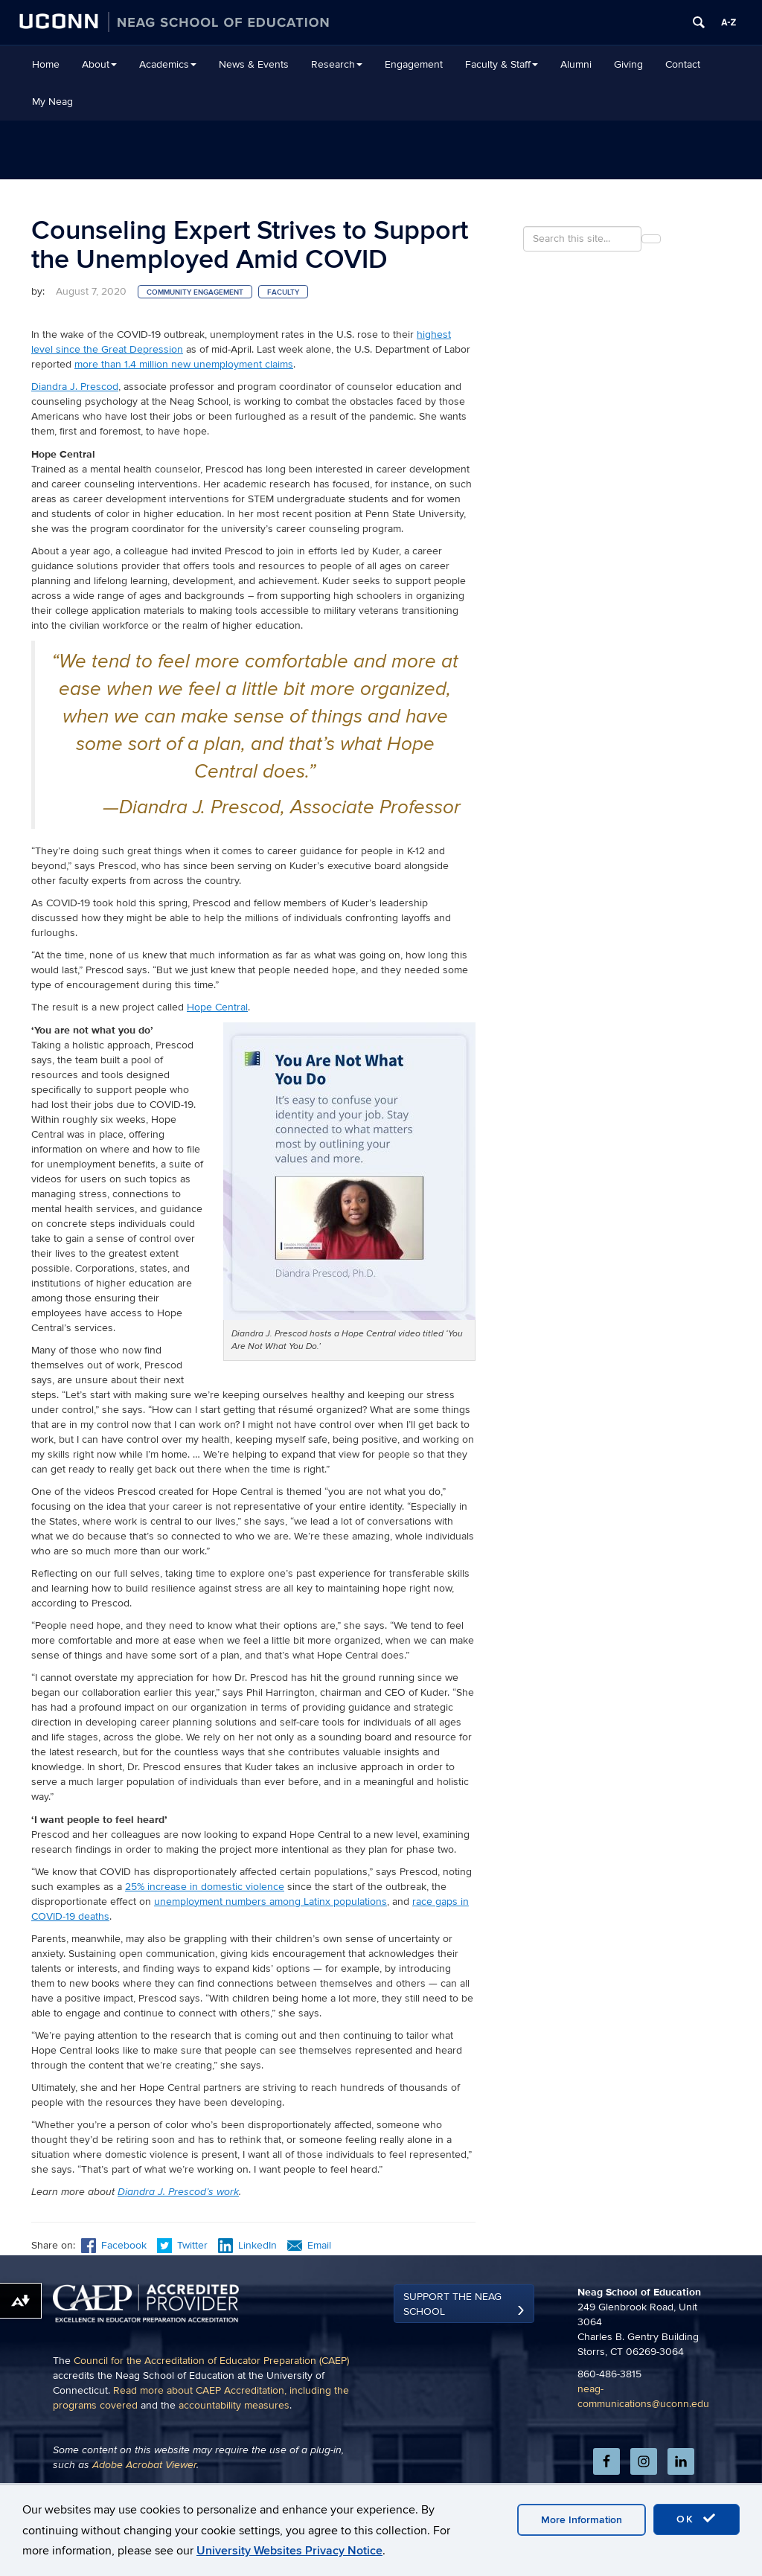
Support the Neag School (452, 2363)
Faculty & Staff (501, 64)
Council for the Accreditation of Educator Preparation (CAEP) (211, 2419)
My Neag (52, 101)
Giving (628, 64)
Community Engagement (195, 292)
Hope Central (217, 1007)
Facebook (114, 2245)
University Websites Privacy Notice (289, 2550)
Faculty (283, 292)
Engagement (414, 64)
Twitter (184, 2245)
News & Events (254, 64)
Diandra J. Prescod (74, 386)
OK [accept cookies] (696, 2518)
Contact (682, 64)
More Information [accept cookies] (581, 2519)
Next (458, 2290)
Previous (58, 2290)
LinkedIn (247, 2245)
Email (309, 2245)
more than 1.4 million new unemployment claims (183, 364)
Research (336, 64)
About (99, 64)
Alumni (576, 64)
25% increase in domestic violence (204, 1886)
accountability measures (234, 2464)
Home (46, 64)
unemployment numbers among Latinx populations (270, 1901)
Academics (167, 64)
